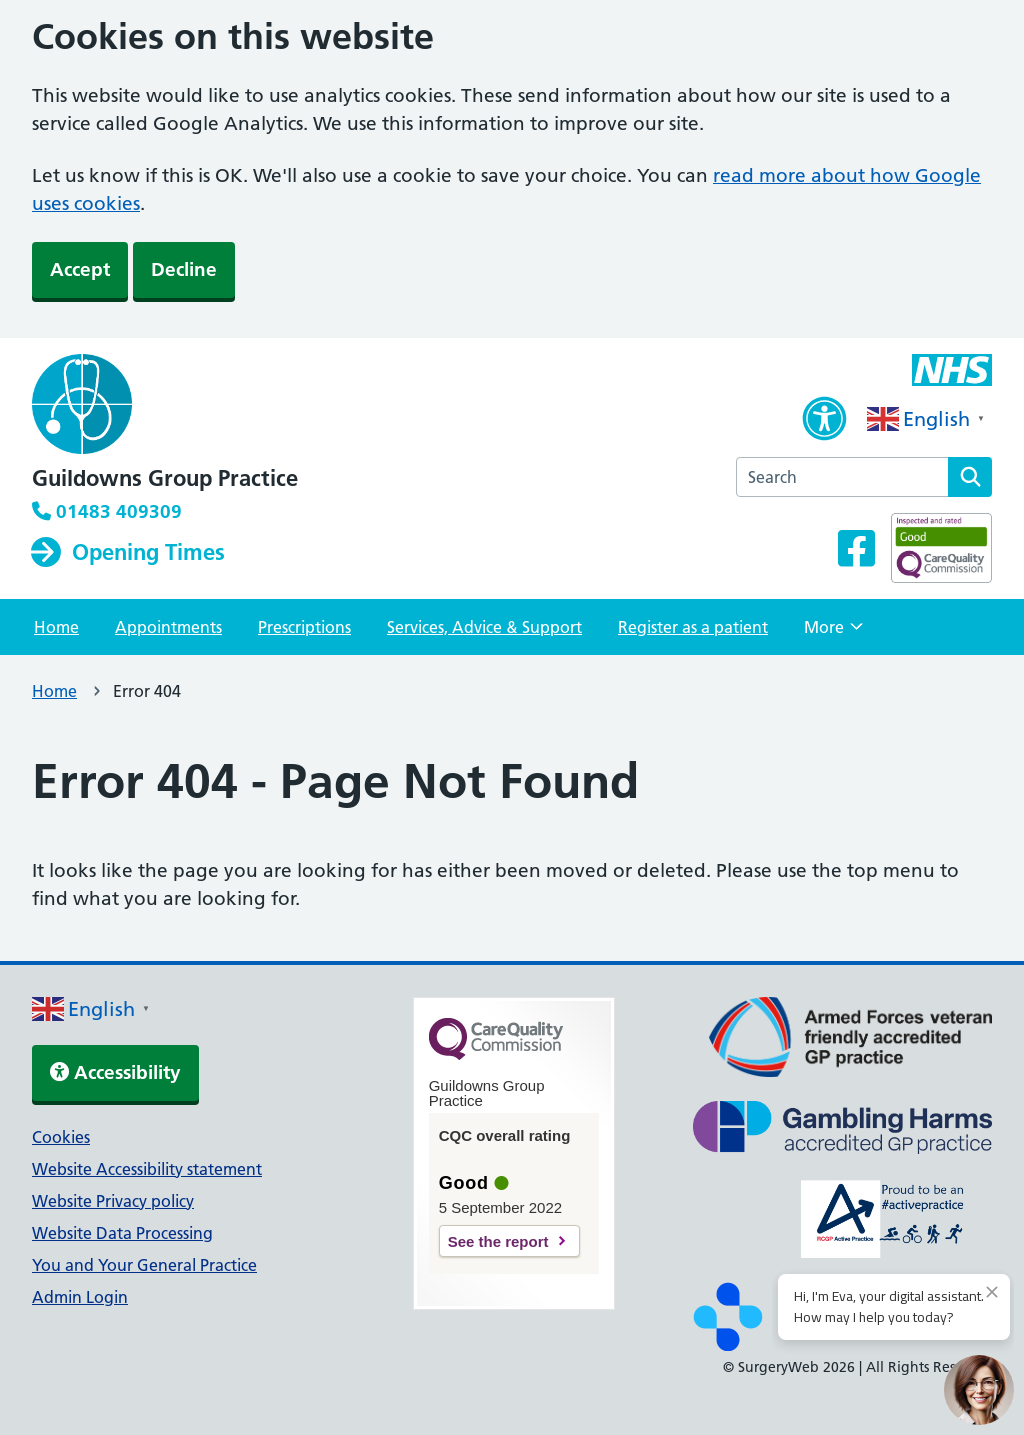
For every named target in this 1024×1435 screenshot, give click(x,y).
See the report (498, 1241)
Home (56, 627)
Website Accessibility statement (147, 1169)
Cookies (61, 1137)
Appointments (168, 627)
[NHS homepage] (165, 406)
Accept (80, 269)
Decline (184, 269)
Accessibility (115, 1072)
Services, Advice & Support (484, 627)
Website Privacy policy (113, 1201)
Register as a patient (693, 627)
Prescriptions (304, 627)
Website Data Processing (122, 1233)
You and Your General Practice (144, 1265)
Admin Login (80, 1297)
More (833, 633)
